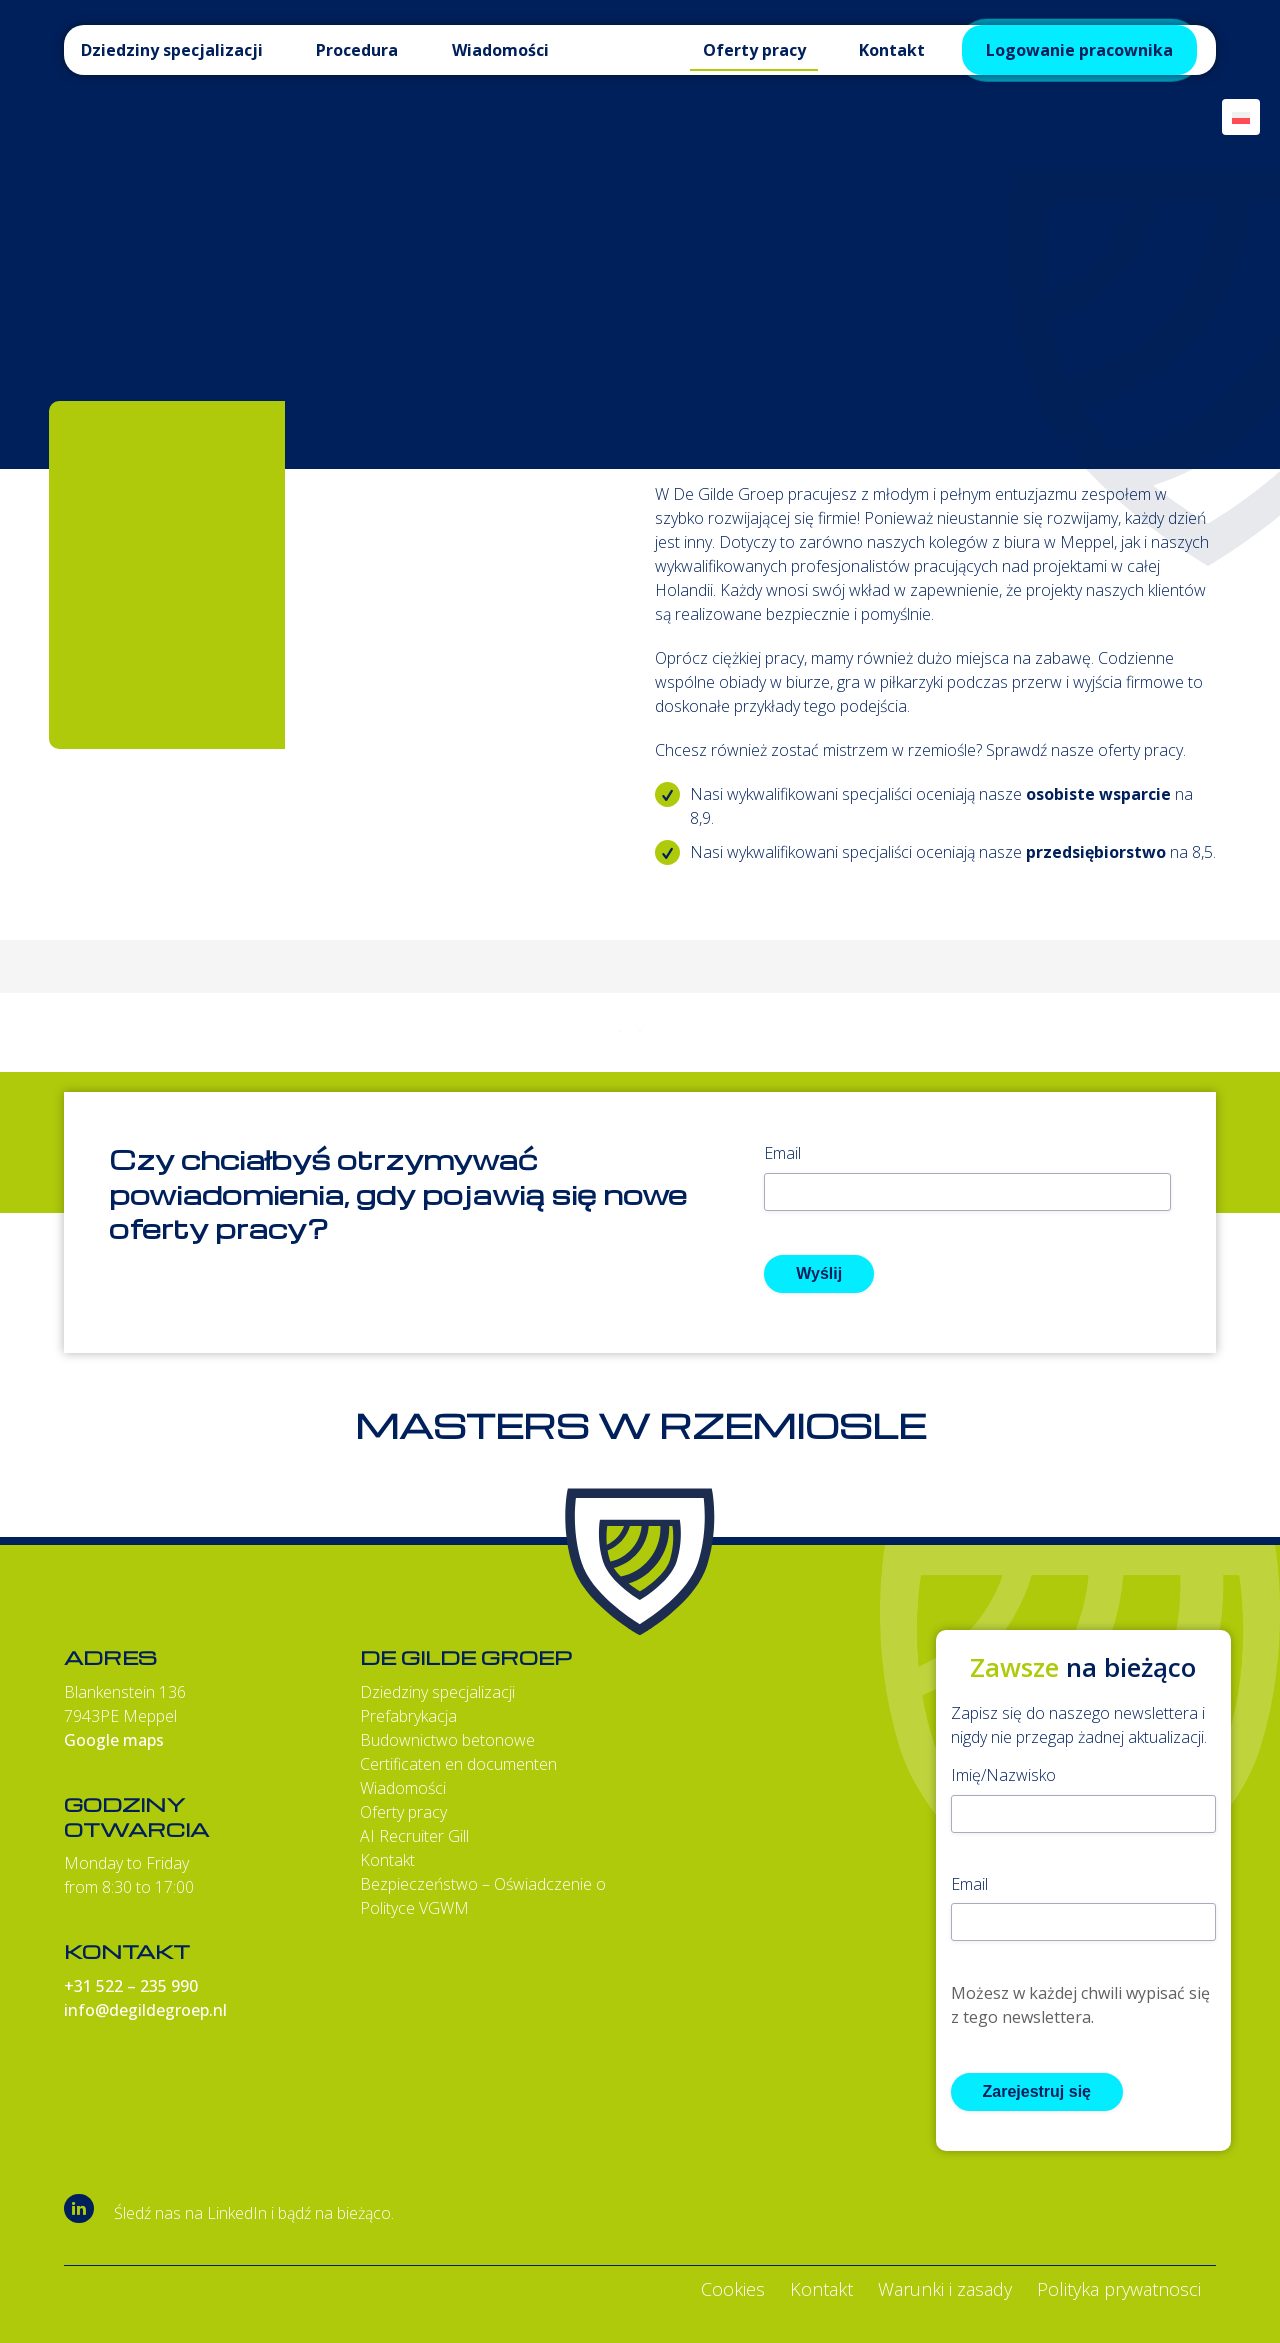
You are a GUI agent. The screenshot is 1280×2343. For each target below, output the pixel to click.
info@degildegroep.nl (145, 2010)
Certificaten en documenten (458, 1764)
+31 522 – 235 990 (131, 1986)
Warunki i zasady (945, 2289)
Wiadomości (403, 1788)
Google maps (114, 1740)
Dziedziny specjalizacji (437, 1692)
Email (782, 1153)
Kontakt (387, 1860)
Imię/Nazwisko (1003, 1775)
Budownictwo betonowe (447, 1740)
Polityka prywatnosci (1119, 2289)
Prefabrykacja (408, 1716)
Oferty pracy (403, 1812)
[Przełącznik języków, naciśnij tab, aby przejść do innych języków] (1241, 117)
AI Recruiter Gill (414, 1836)
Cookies (733, 2289)
